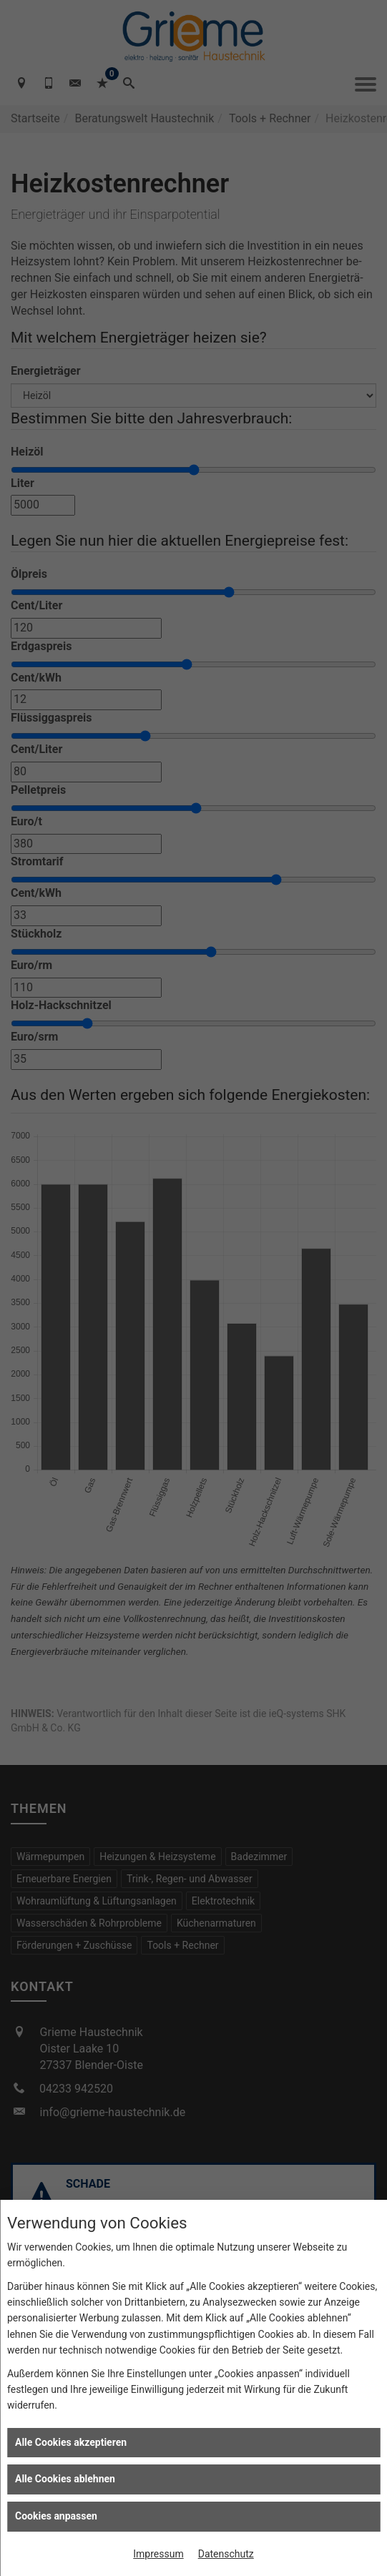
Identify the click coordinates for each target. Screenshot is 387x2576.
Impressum (158, 2554)
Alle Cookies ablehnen (65, 2478)
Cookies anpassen (56, 2516)
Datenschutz (226, 2554)
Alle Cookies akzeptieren (71, 2442)
